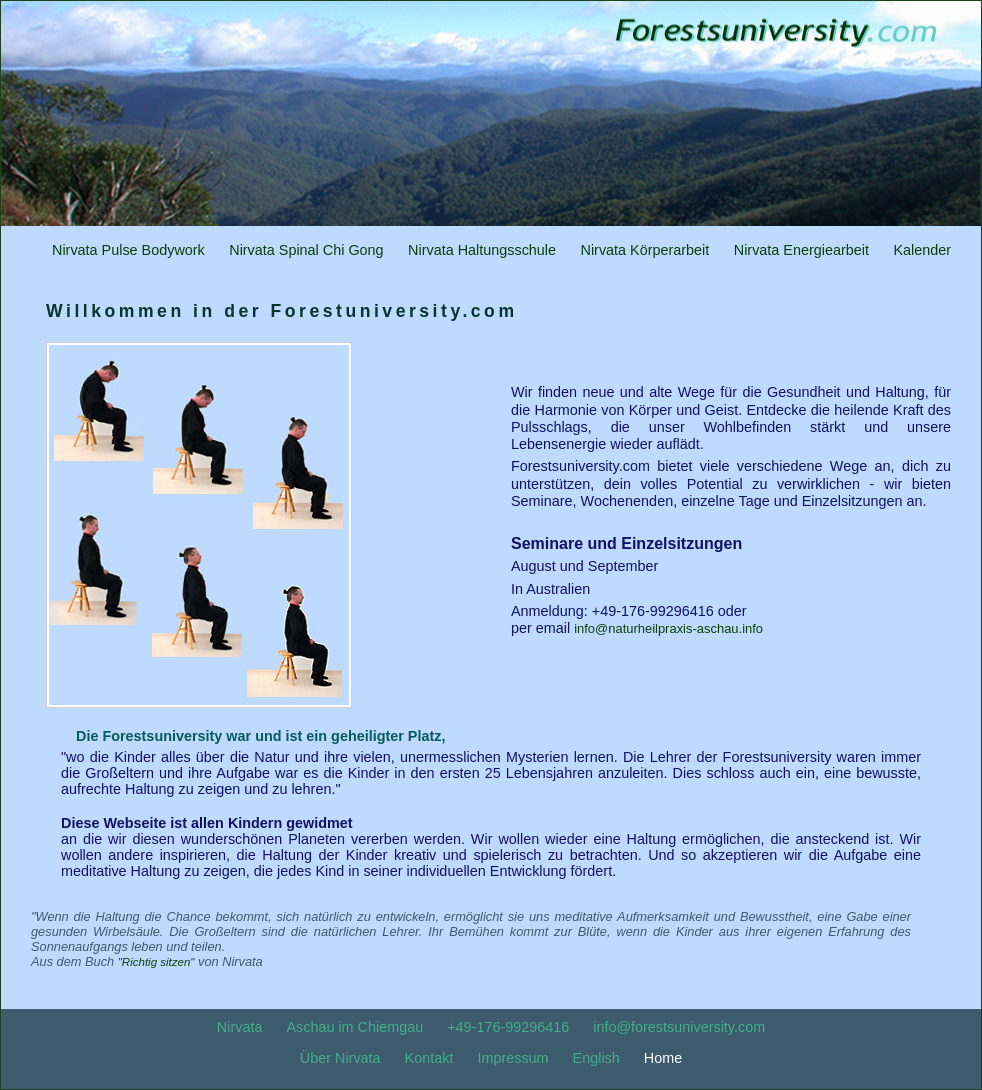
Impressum (512, 1058)
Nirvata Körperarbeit (645, 250)
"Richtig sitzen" (156, 962)
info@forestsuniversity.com (679, 1027)
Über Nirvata (340, 1058)
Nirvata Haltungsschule (482, 250)
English (596, 1058)
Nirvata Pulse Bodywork (128, 250)
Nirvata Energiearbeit (801, 250)
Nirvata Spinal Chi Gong (306, 250)
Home (663, 1058)
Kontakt (429, 1058)
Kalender (922, 250)
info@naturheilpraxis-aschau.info (668, 628)
